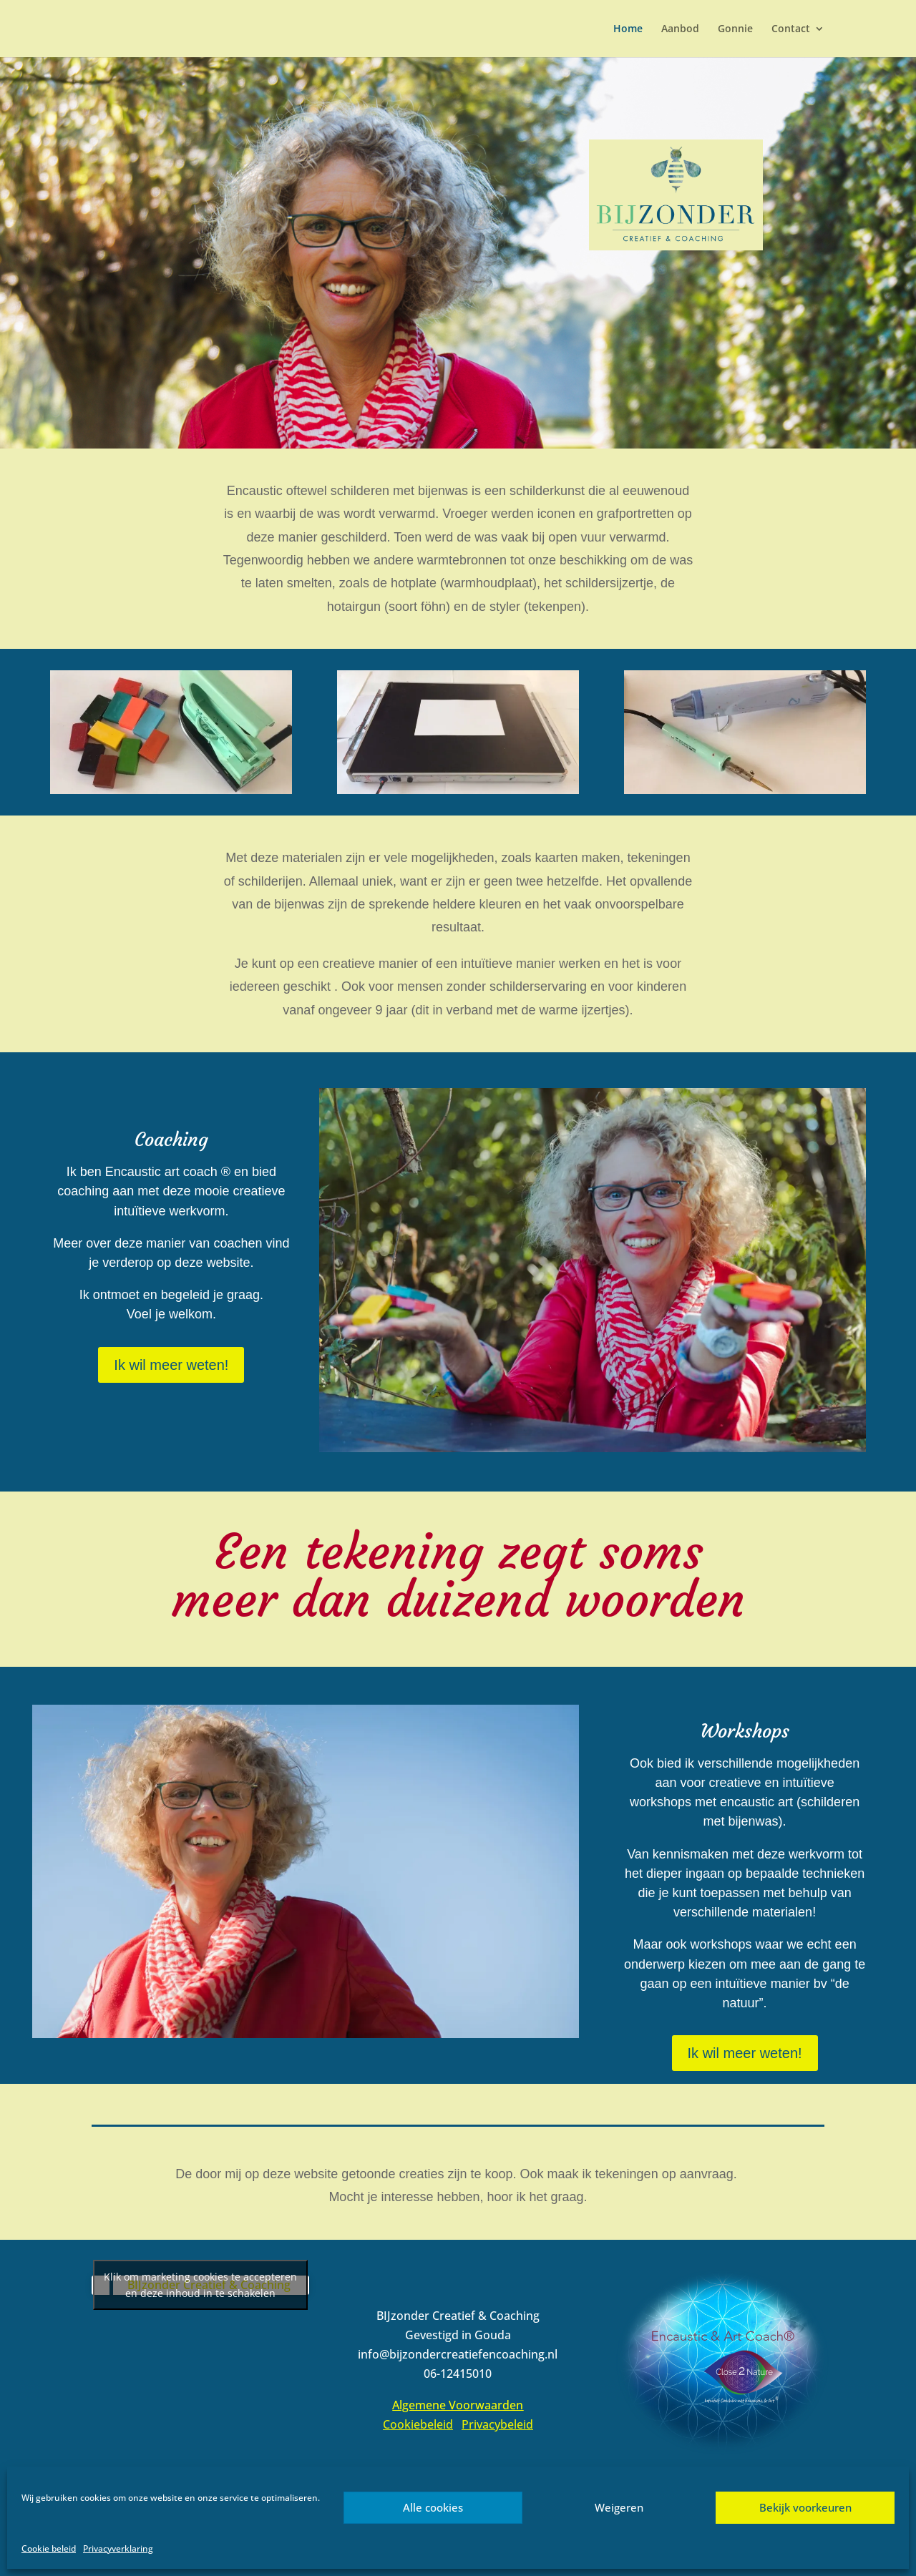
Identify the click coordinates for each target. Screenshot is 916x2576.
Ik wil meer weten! (171, 1365)
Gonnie (735, 29)
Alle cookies (433, 2507)
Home (628, 29)
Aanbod (680, 29)
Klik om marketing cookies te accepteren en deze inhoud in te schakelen (200, 2285)
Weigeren (619, 2507)
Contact (790, 29)
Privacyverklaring (118, 2548)
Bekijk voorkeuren (805, 2507)
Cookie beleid (48, 2548)
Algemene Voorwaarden (457, 2405)
